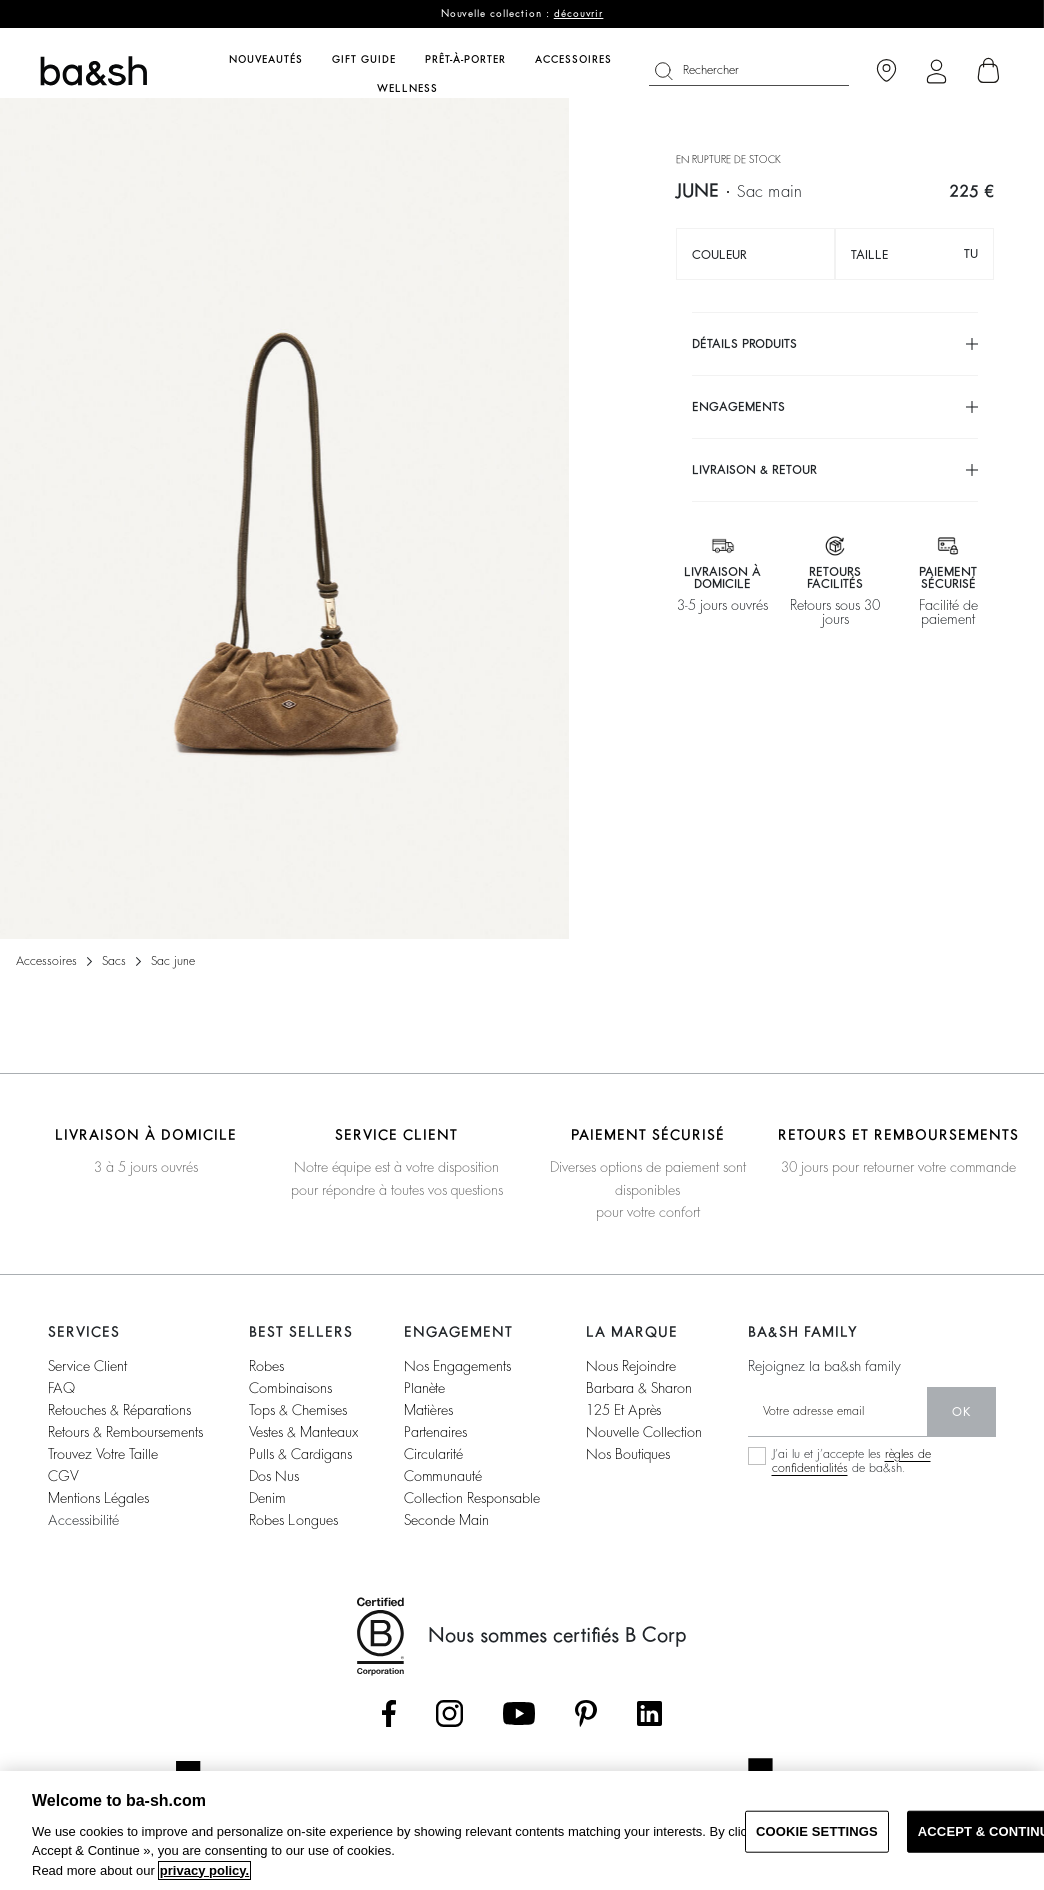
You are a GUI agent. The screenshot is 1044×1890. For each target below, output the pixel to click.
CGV (63, 1476)
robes (266, 1366)
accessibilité (83, 1520)
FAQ (61, 1388)
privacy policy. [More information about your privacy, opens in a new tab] (204, 1870)
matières (428, 1410)
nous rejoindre (631, 1366)
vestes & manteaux (303, 1432)
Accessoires (46, 961)
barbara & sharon (639, 1388)
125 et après (623, 1410)
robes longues (293, 1520)
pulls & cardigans (300, 1454)
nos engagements (457, 1366)
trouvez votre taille (103, 1454)
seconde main (446, 1520)
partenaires (435, 1432)
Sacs (114, 961)
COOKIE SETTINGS (817, 1831)
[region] (522, 1830)
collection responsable (472, 1498)
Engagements (738, 407)
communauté (443, 1476)
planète (424, 1388)
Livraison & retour (754, 470)
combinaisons (290, 1388)
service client (87, 1366)
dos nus (274, 1476)
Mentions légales (98, 1498)
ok (961, 1412)
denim (267, 1498)
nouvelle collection (644, 1432)
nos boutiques (628, 1454)
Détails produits (744, 344)
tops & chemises (298, 1410)
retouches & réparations (119, 1410)
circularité (433, 1454)
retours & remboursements (125, 1432)
